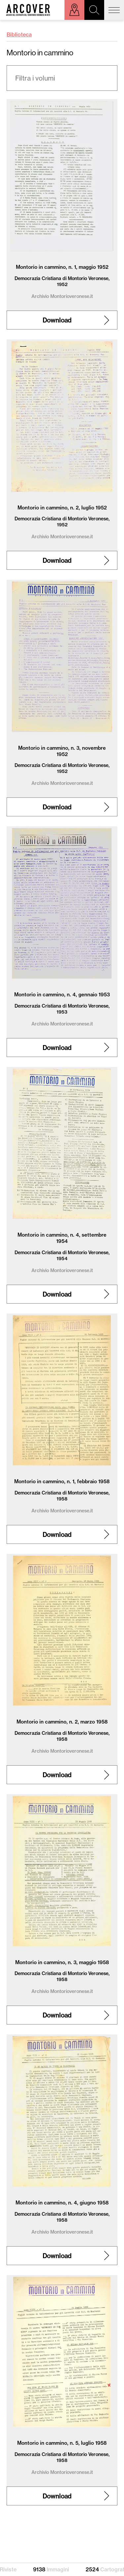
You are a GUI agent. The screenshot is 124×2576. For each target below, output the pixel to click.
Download (57, 320)
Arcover (28, 10)
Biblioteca (19, 34)
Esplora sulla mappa (74, 10)
